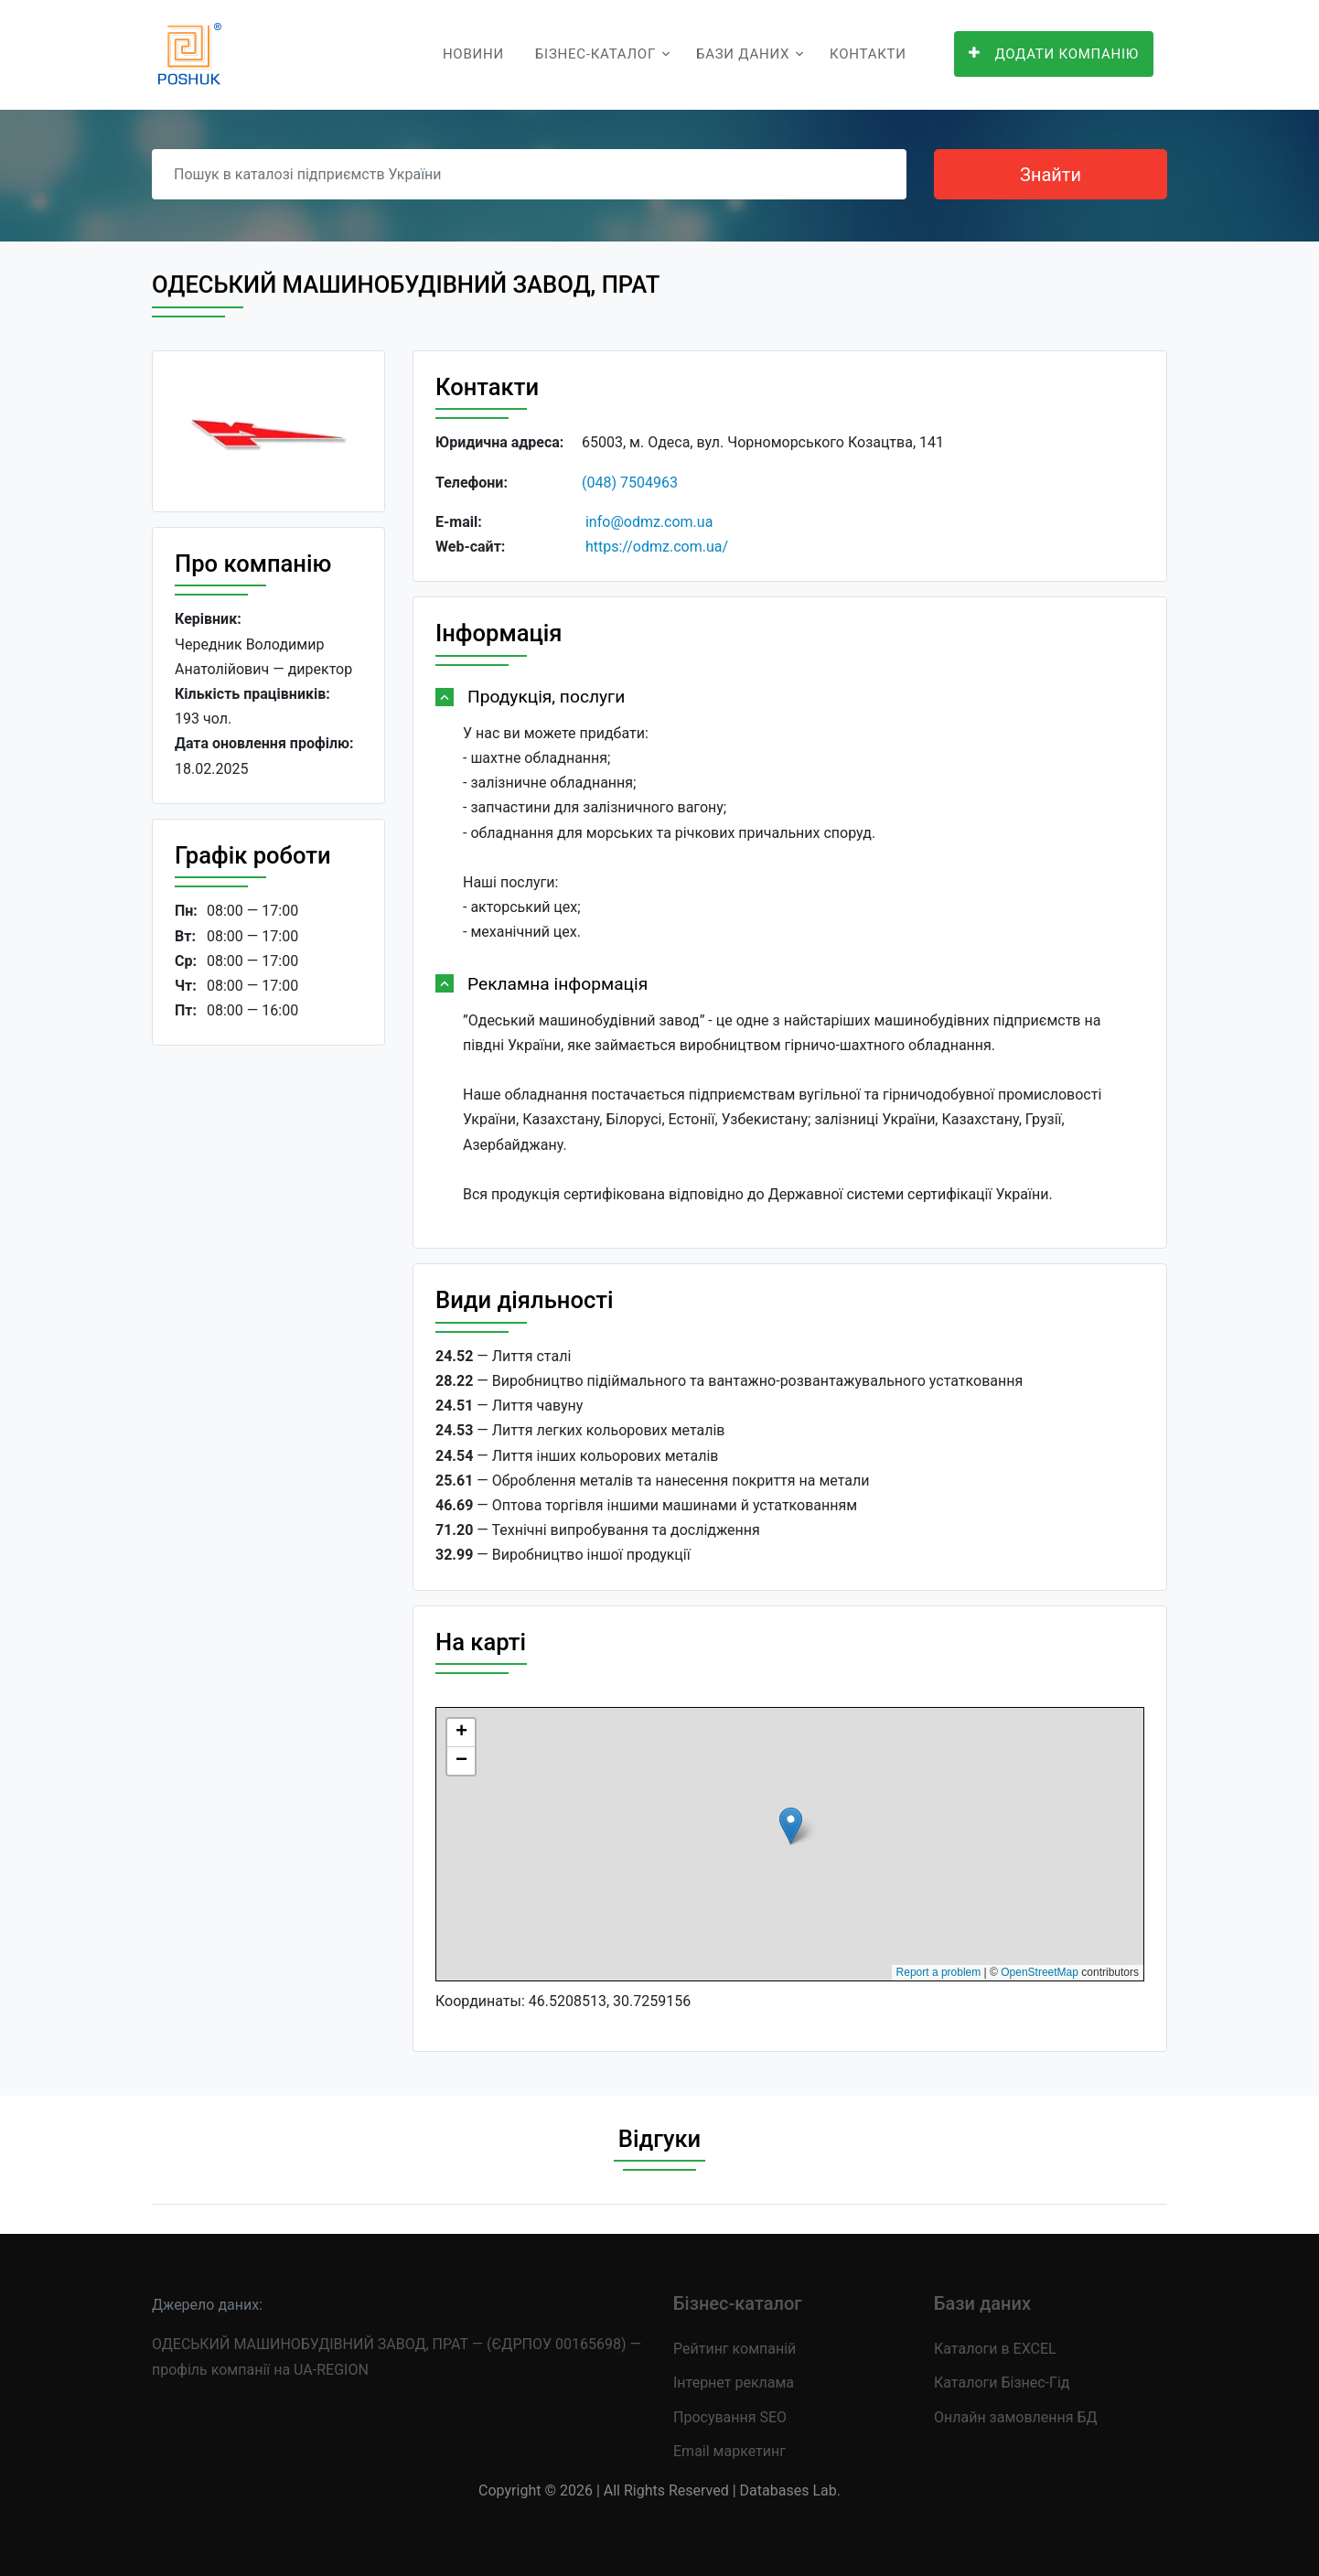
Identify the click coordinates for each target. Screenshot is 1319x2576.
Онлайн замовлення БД (1016, 2417)
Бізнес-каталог (595, 54)
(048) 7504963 (630, 482)
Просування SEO (730, 2417)
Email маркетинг (729, 2451)
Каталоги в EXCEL (995, 2348)
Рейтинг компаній (734, 2348)
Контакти (868, 54)
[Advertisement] (268, 1342)
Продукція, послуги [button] (546, 696)
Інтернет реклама (733, 2382)
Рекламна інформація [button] (557, 983)
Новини (473, 54)
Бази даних (742, 54)
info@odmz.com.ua (649, 522)
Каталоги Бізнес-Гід (1001, 2382)
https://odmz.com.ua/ (656, 546)
